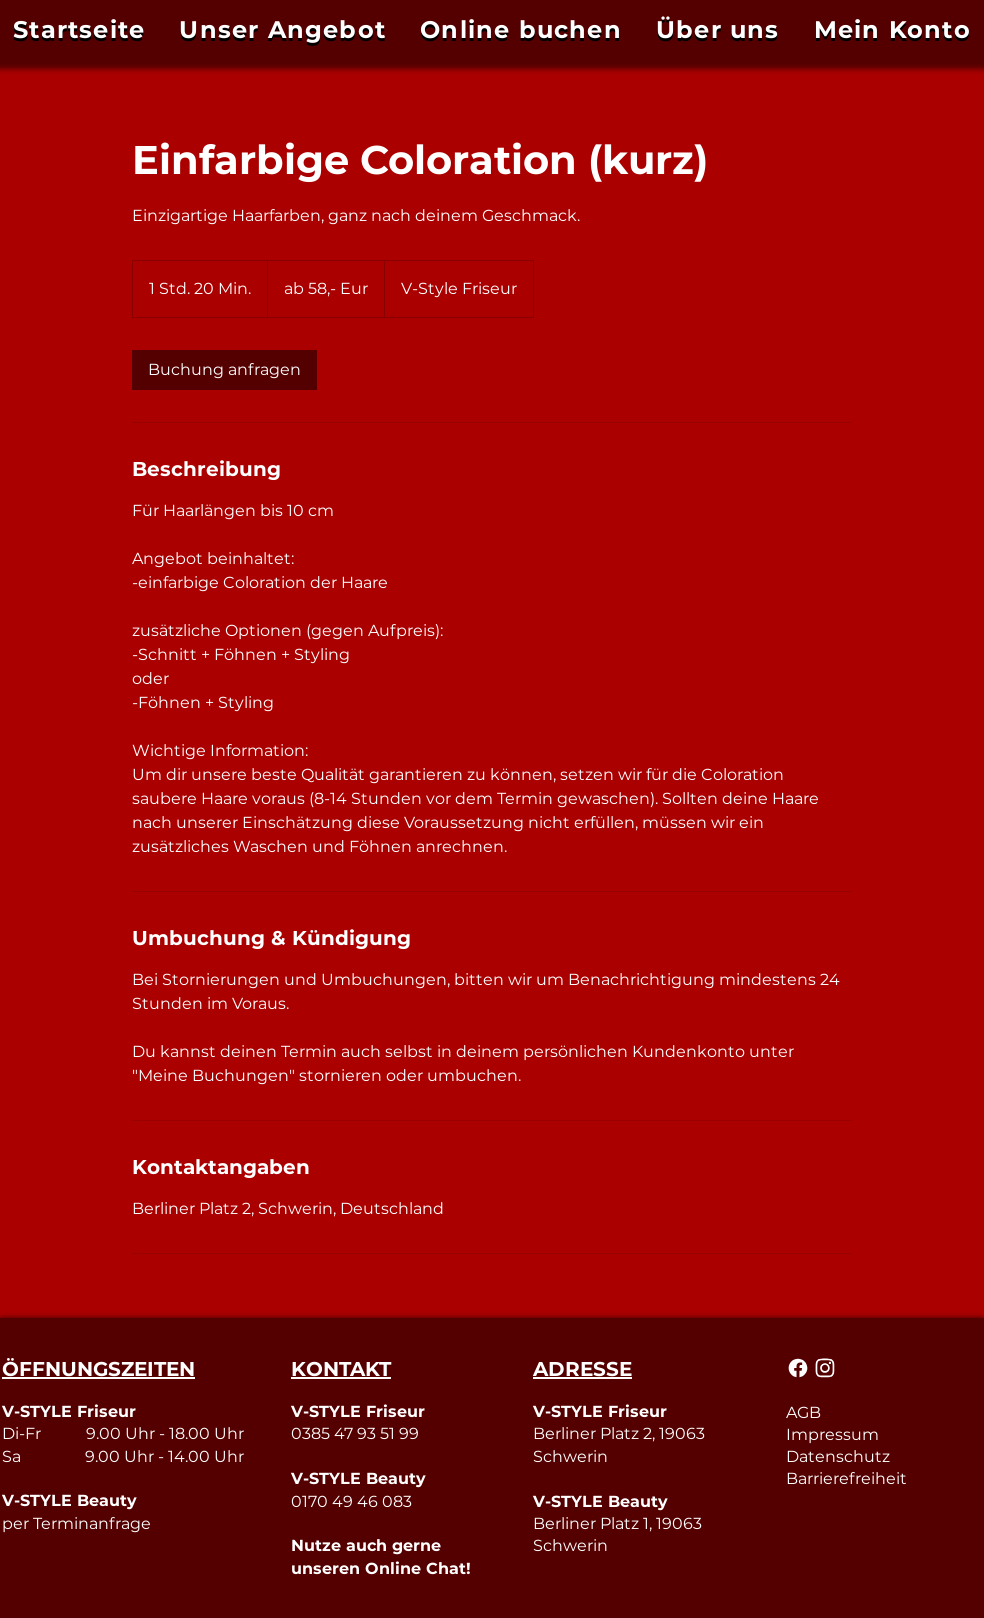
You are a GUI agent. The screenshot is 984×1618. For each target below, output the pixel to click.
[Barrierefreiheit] (883, 1478)
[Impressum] (883, 1434)
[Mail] (799, 1368)
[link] (224, 370)
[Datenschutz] (883, 1456)
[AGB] (883, 1412)
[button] (892, 29)
